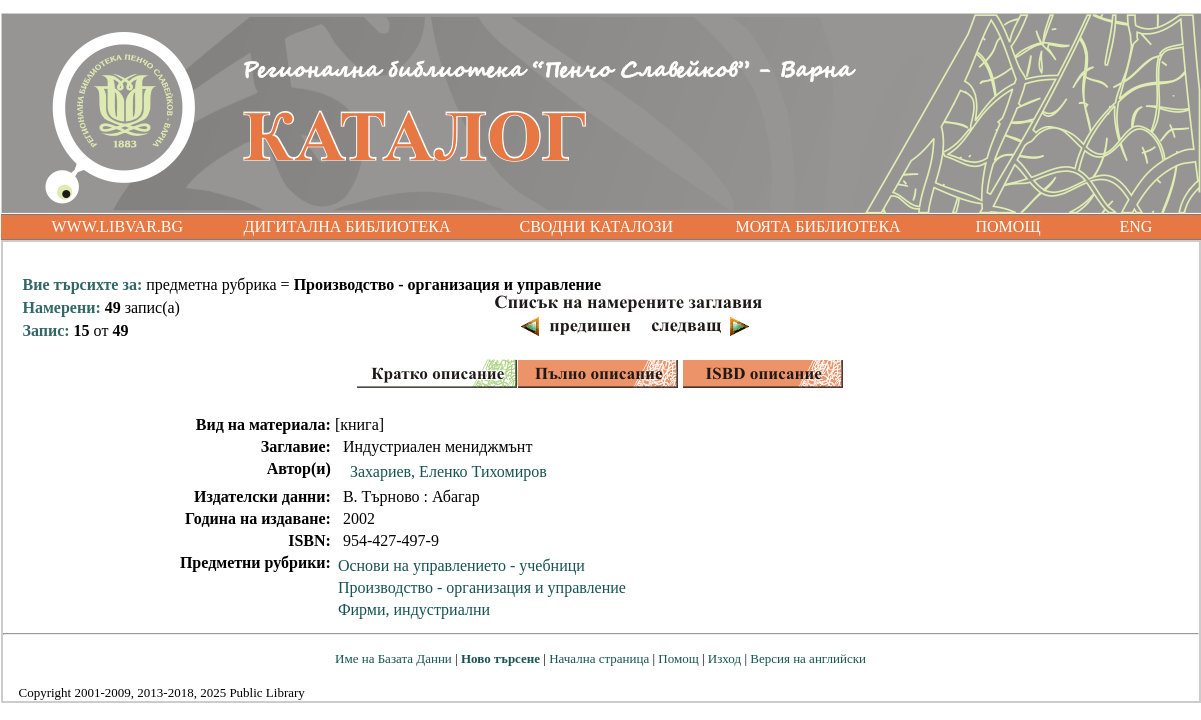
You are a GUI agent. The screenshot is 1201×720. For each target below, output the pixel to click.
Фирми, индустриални (414, 609)
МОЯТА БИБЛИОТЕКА (818, 226)
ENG (1136, 226)
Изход (724, 658)
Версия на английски (808, 658)
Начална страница (599, 658)
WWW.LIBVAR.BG (118, 226)
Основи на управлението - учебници (461, 565)
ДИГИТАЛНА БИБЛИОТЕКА (347, 226)
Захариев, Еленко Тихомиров (448, 471)
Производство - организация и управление (482, 587)
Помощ (678, 658)
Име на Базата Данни (393, 658)
